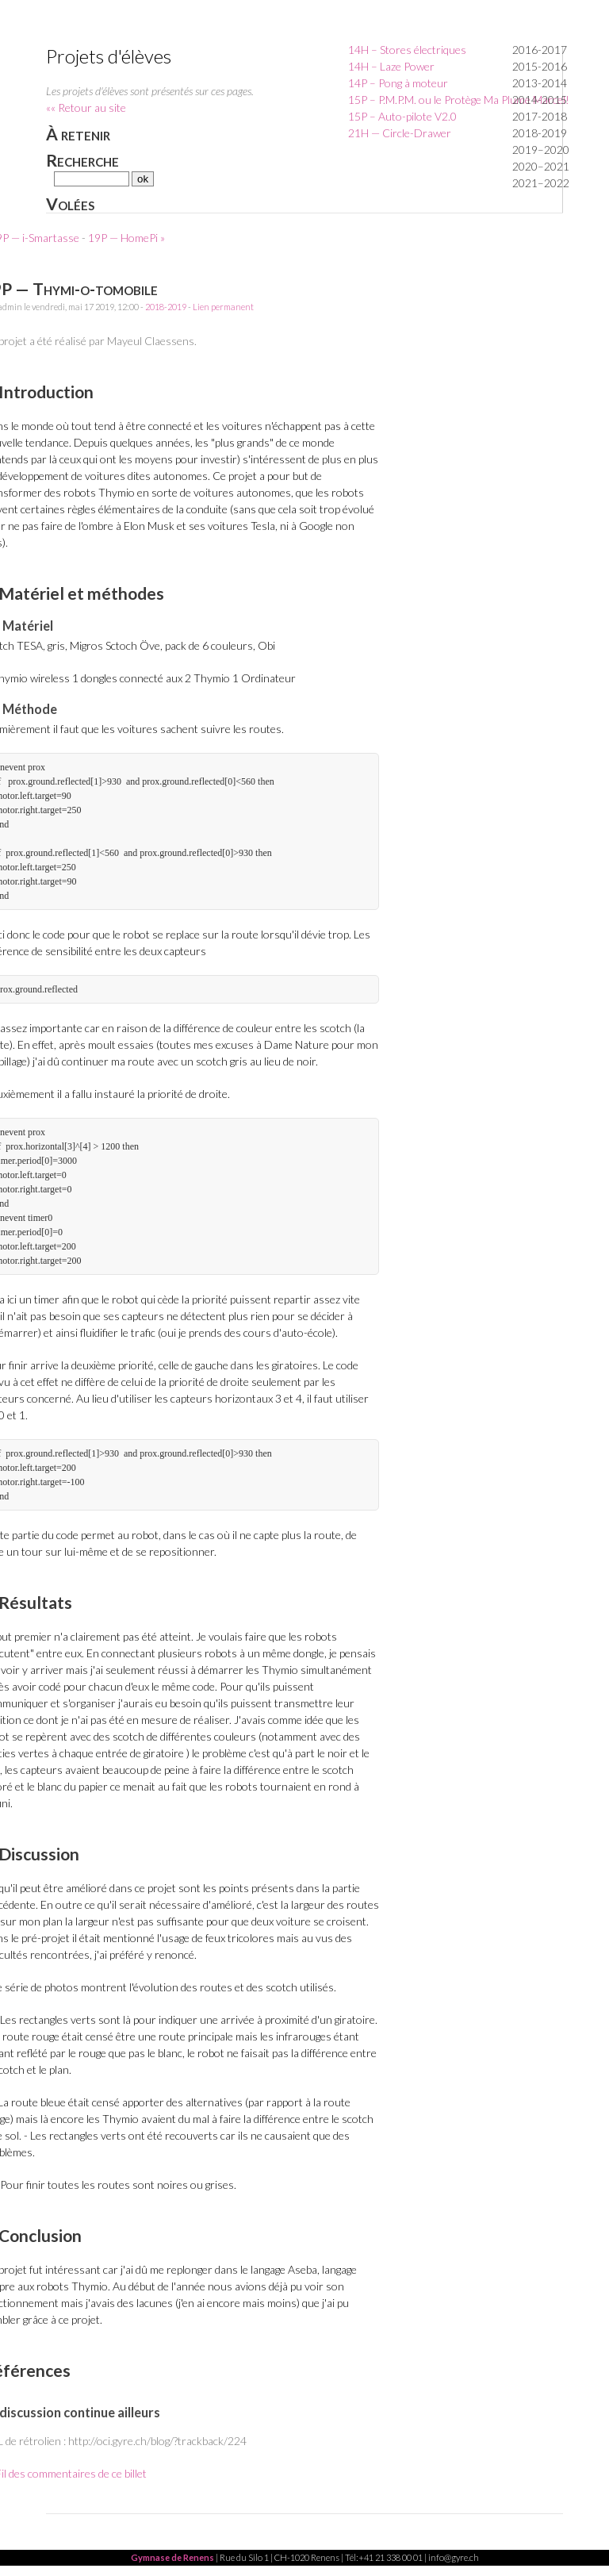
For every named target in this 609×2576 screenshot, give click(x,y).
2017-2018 (539, 116)
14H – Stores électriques (407, 49)
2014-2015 (539, 99)
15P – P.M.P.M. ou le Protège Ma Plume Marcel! (458, 99)
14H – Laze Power (391, 66)
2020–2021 (540, 166)
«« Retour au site (86, 107)
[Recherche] (91, 178)
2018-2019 (539, 133)
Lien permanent (223, 306)
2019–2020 (540, 149)
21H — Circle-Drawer (399, 133)
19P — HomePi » (126, 237)
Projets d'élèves (108, 56)
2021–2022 (540, 183)
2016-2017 (539, 49)
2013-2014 (539, 83)
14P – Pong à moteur (398, 83)
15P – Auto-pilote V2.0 (402, 116)
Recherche (82, 160)
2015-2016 (539, 66)
